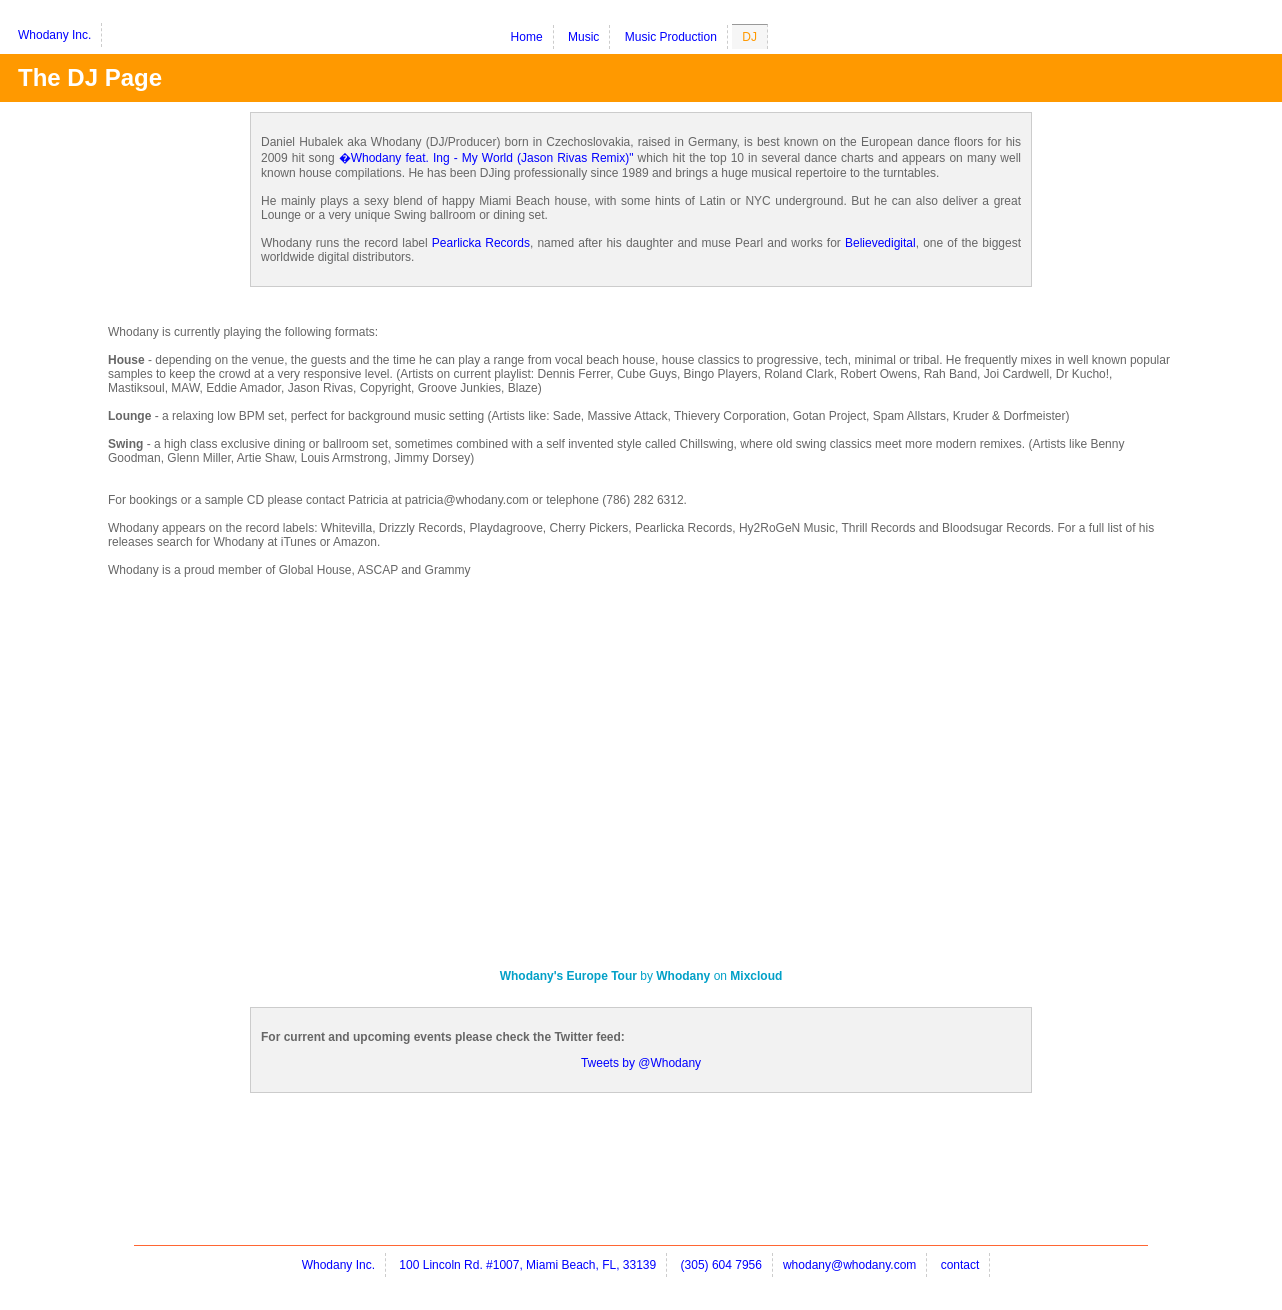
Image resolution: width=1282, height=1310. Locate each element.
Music (583, 37)
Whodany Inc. (54, 35)
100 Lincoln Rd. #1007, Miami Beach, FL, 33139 (527, 1265)
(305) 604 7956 (721, 1265)
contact (960, 1265)
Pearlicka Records (481, 243)
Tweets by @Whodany (641, 1063)
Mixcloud (756, 976)
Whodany (683, 976)
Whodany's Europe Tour (568, 976)
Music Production (671, 37)
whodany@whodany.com (849, 1265)
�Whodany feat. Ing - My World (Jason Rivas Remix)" (486, 158)
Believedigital (880, 243)
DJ (749, 37)
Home (527, 37)
